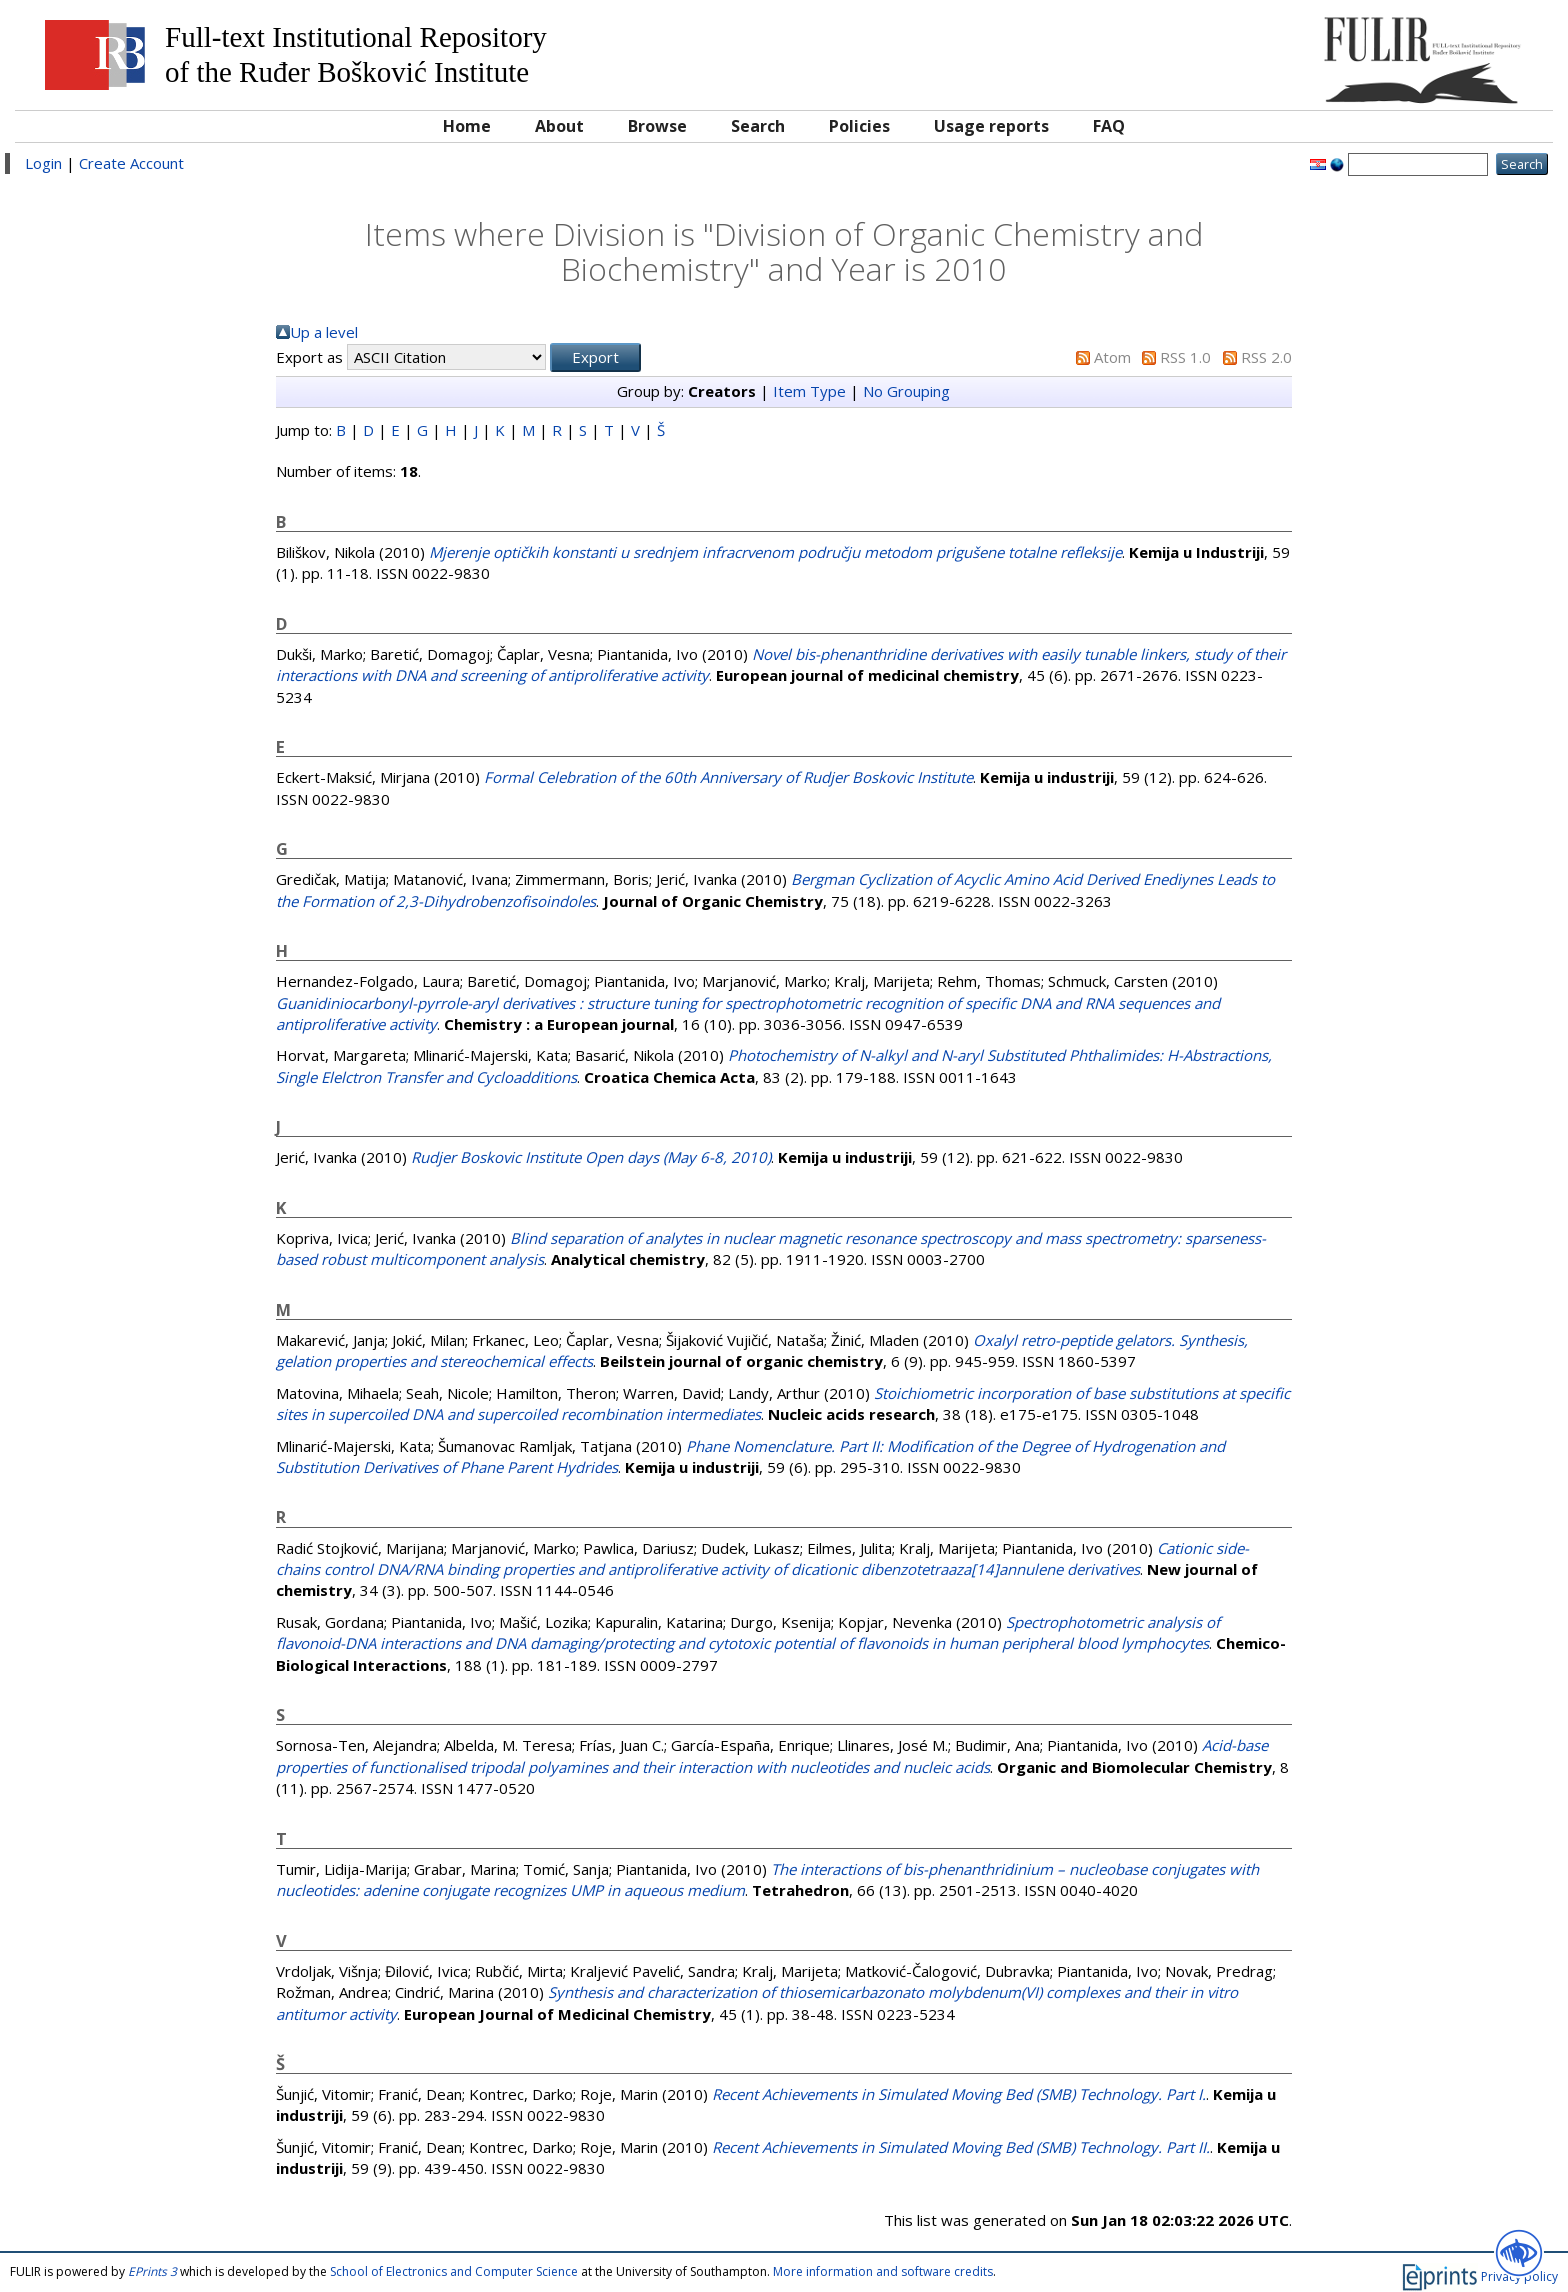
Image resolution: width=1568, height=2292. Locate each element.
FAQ (1109, 126)
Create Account (131, 163)
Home (467, 126)
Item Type (809, 391)
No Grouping (906, 391)
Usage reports (991, 126)
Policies (859, 126)
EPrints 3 (152, 2271)
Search (758, 126)
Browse (657, 126)
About (559, 126)
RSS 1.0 (1185, 357)
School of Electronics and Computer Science (454, 2271)
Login (43, 163)
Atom (1112, 357)
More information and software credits (883, 2271)
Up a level (324, 332)
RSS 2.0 (1266, 357)
